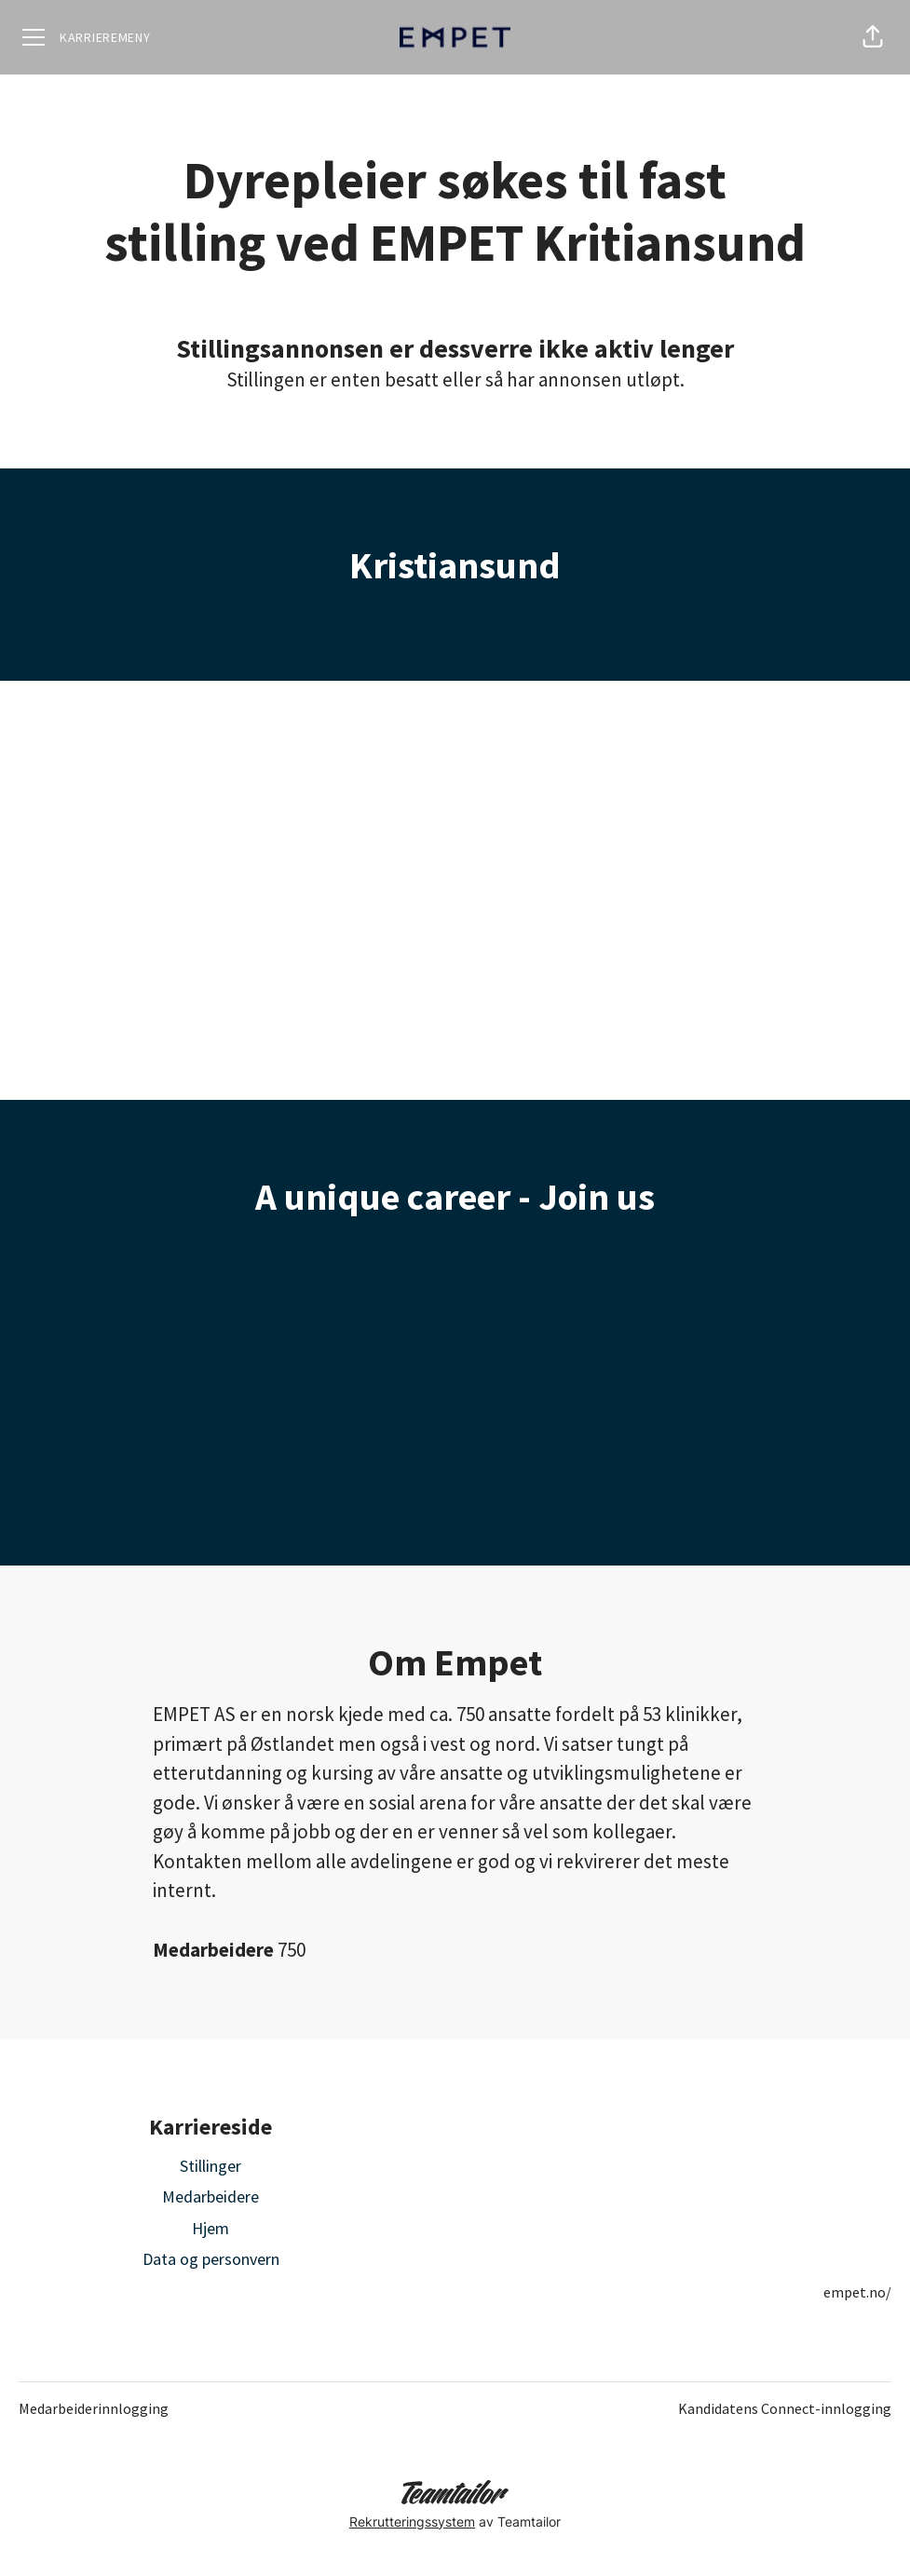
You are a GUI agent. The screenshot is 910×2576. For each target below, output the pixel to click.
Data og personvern (211, 2259)
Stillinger (210, 2165)
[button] (873, 37)
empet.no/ (857, 2292)
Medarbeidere (210, 2196)
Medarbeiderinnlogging (94, 2408)
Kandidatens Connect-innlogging (784, 2408)
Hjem (210, 2228)
